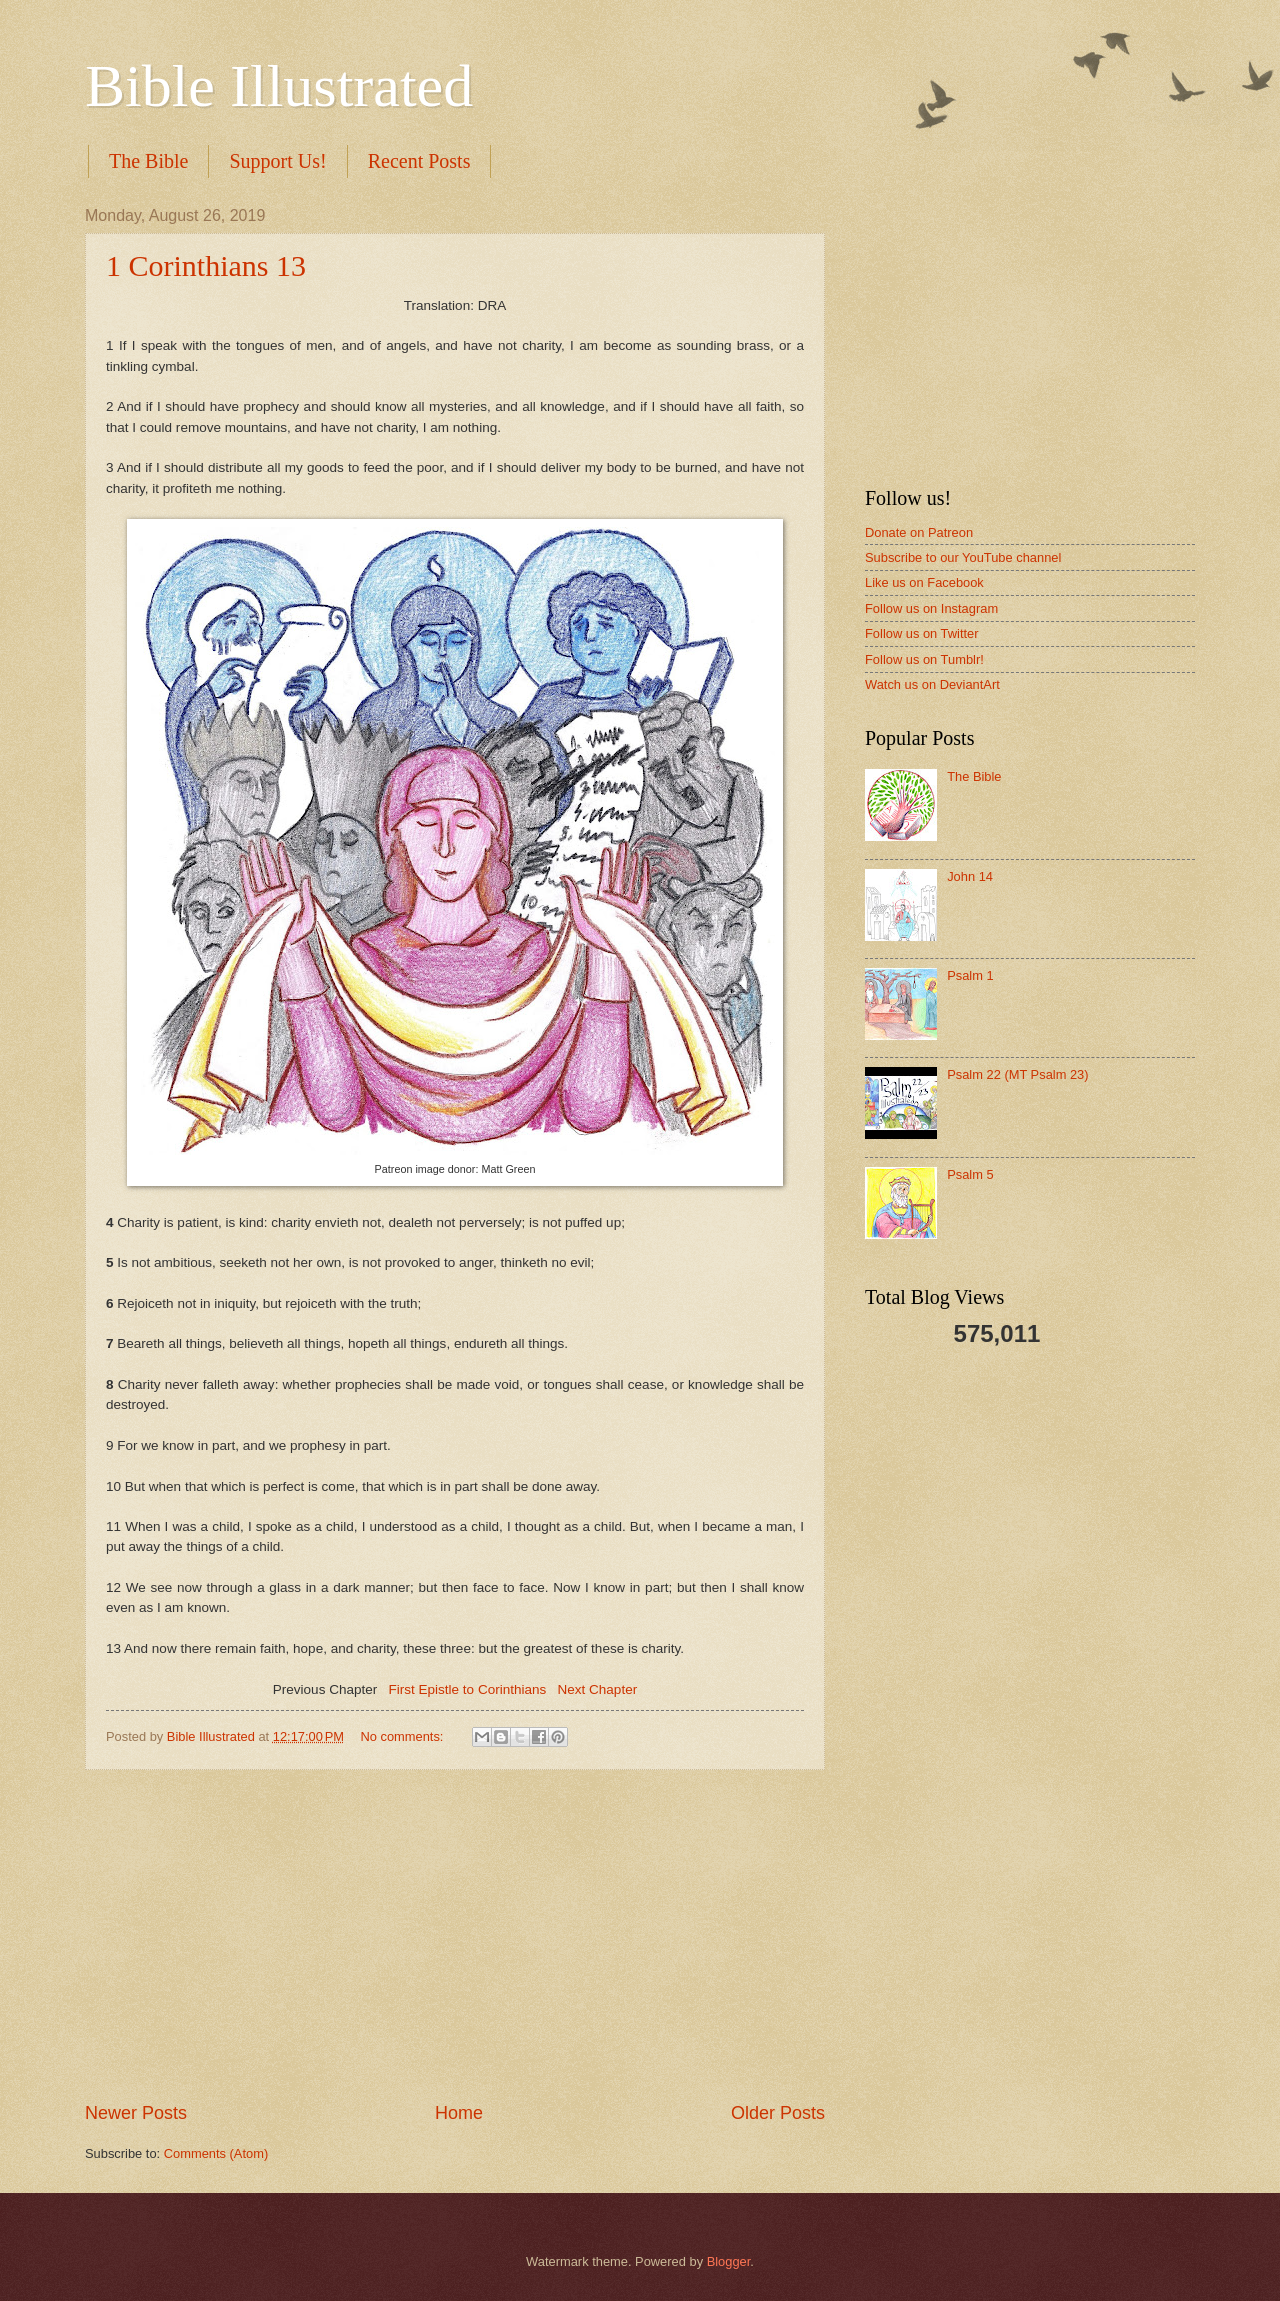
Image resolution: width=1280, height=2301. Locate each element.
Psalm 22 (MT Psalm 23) (1017, 1074)
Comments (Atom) (216, 2153)
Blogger (729, 2261)
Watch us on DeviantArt (932, 684)
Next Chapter (598, 1689)
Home (459, 2113)
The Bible (148, 161)
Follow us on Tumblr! (924, 659)
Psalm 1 (970, 975)
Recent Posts (419, 161)
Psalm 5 (970, 1174)
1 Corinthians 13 (206, 265)
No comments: (403, 1736)
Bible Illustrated (279, 86)
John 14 (970, 876)
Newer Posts (136, 2113)
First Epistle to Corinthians (468, 1689)
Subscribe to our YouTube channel (963, 557)
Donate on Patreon (919, 532)
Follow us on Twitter (922, 633)
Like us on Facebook (924, 582)
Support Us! (277, 161)
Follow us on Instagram (931, 608)
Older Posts (778, 2113)
